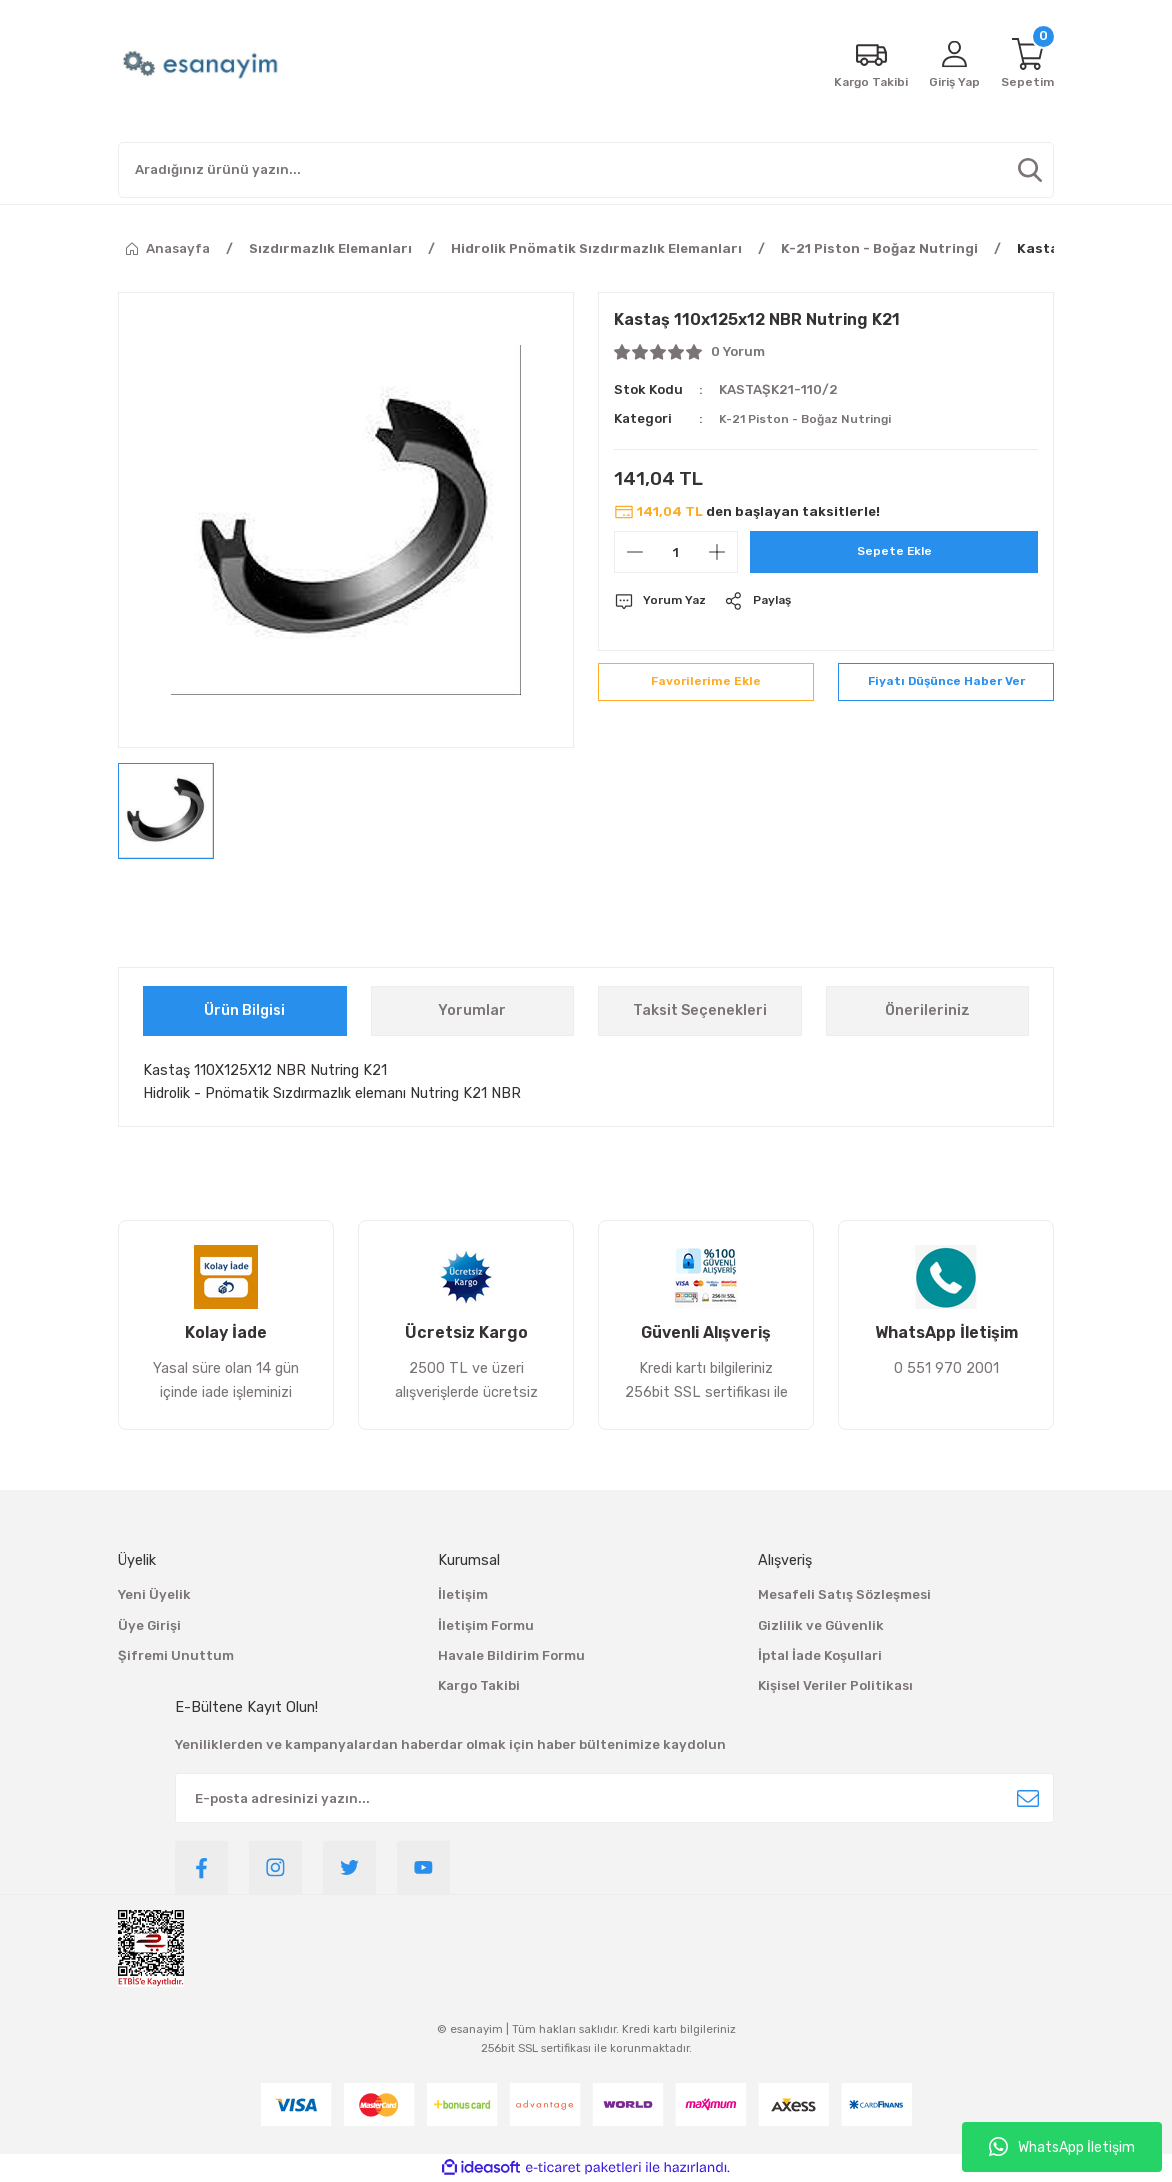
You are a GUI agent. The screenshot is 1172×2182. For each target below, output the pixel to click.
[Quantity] (676, 552)
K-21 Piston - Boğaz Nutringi (814, 418)
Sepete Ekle (894, 551)
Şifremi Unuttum (176, 1655)
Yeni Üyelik (154, 1594)
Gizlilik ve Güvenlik (821, 1625)
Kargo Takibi (479, 1685)
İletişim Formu (486, 1625)
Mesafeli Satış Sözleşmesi (844, 1594)
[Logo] (202, 65)
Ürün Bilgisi (244, 1010)
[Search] (586, 170)
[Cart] (1026, 65)
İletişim (463, 1594)
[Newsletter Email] (614, 1798)
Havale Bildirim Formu (511, 1655)
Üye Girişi (149, 1625)
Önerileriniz (927, 1010)
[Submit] (1028, 1798)
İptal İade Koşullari (820, 1655)
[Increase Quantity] (717, 552)
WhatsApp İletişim (1062, 2147)
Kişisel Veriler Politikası (835, 1685)
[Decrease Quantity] (635, 552)
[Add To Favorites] (706, 687)
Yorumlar (472, 1010)
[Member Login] (949, 65)
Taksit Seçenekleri (700, 1010)
